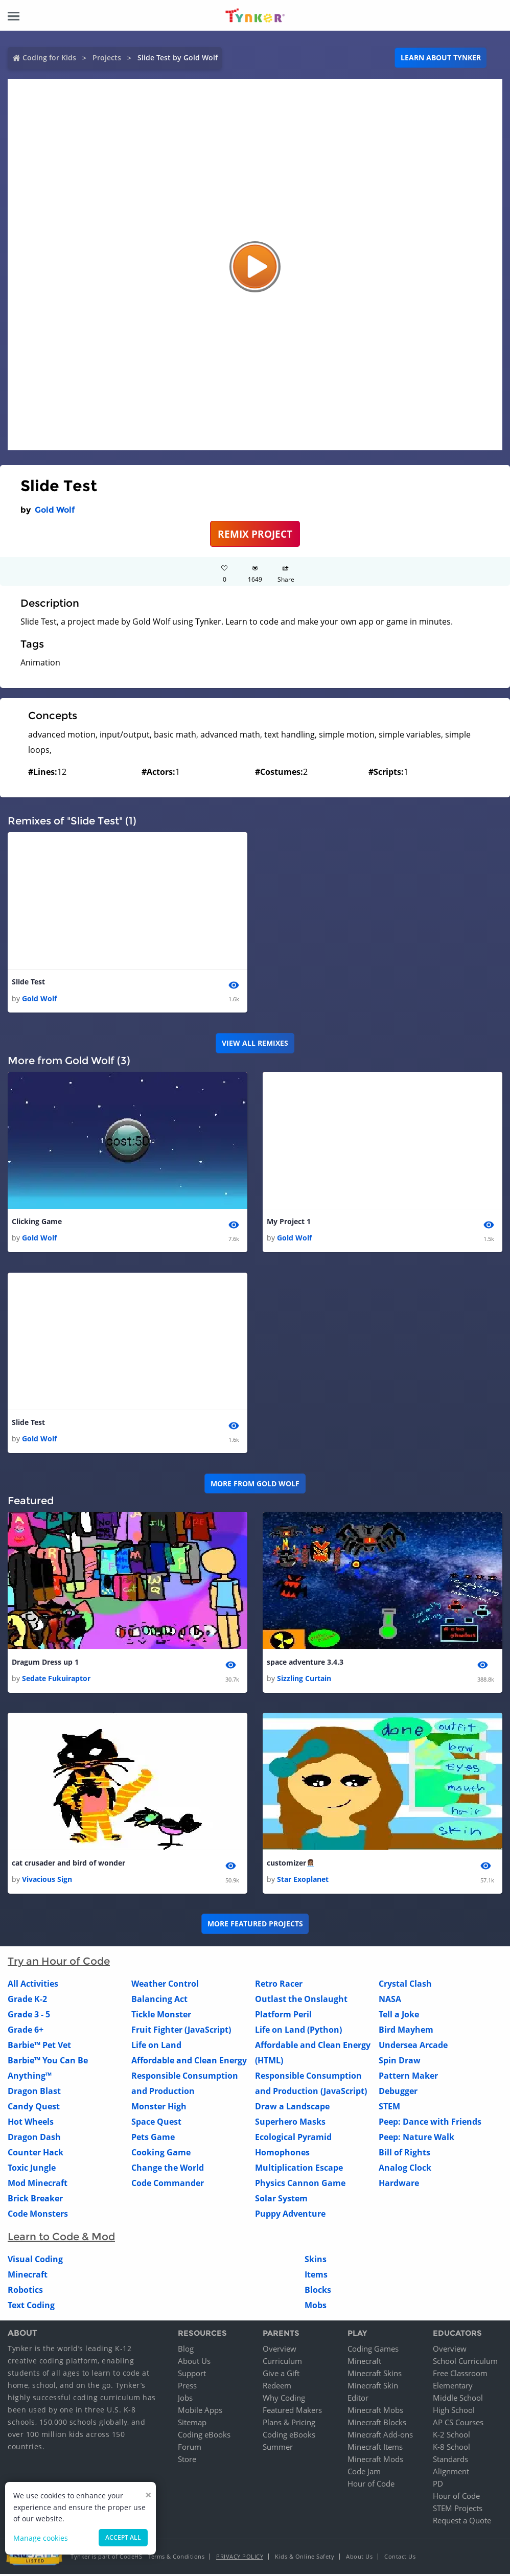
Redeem (277, 2387)
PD (438, 2485)
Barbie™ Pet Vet (39, 2047)
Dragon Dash (34, 2139)
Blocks (318, 2292)
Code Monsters (38, 2216)
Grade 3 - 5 (29, 2016)
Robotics (25, 2292)
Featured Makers (292, 2412)
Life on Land (156, 2047)
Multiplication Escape (299, 2170)
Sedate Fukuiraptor (56, 1680)
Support (192, 2375)
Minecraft (28, 2277)
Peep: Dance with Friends (430, 2124)
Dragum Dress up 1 (45, 1663)
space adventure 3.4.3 (305, 1663)
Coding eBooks (204, 2436)
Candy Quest (34, 2108)
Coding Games (373, 2350)
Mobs (316, 2307)
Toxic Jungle (32, 2170)
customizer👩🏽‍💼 (291, 1865)
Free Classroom (460, 2375)
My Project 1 (289, 1222)
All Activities (33, 1986)
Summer (278, 2449)
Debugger (398, 2093)
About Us (194, 2363)
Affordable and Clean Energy (189, 2062)
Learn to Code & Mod (61, 2239)
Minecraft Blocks (376, 2424)
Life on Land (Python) (298, 2032)
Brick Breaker (35, 2200)
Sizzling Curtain (304, 1680)
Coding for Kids (49, 57)
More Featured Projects (255, 1926)
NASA (390, 2001)
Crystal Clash (405, 1986)
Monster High (159, 2108)
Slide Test (28, 982)
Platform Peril (283, 2016)
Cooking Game (161, 2154)
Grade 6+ (25, 2032)
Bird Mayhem (406, 2032)
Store (187, 2461)
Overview (279, 2350)
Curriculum (282, 2363)
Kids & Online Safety (304, 2558)
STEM (389, 2108)
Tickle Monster (161, 2016)
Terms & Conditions (176, 2558)
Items (316, 2277)
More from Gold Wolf (255, 1484)
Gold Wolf (55, 510)
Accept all (123, 2537)
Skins (316, 2261)
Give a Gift (281, 2375)
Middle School (458, 2400)
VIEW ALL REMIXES (255, 1043)
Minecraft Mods (375, 2461)
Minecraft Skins (374, 2375)
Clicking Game (37, 1222)
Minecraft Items (375, 2449)
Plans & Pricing (289, 2424)
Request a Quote (462, 2522)
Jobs (185, 2400)
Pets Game (153, 2139)
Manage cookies (40, 2538)
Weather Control (165, 1986)
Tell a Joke (399, 2016)
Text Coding (31, 2307)
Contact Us (399, 2558)
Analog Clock (405, 2170)
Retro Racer (279, 1986)
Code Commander (167, 2185)
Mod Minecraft (37, 2185)
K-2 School (451, 2436)
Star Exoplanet (303, 1881)
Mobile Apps (200, 2412)
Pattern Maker (408, 2078)
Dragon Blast (34, 2093)
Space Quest (156, 2124)
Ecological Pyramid (293, 2139)
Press (187, 2387)
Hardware (399, 2185)
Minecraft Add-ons (380, 2436)
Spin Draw (400, 2062)
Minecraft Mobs (375, 2412)
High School (454, 2412)
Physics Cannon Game (300, 2185)
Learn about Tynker (441, 57)
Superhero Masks (290, 2124)
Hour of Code (371, 2485)
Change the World (167, 2170)
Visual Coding (35, 2261)
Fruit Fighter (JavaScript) (181, 2032)
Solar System (281, 2200)
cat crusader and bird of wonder (68, 1865)
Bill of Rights (404, 2154)
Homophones (282, 2154)
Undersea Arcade (413, 2047)
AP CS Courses (458, 2424)
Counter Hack (35, 2154)
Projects (106, 57)
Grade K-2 (27, 2001)
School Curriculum (465, 2363)
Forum (189, 2449)
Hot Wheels (31, 2124)
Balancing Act (159, 2001)
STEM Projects (457, 2510)
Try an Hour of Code (59, 1964)
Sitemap (192, 2424)
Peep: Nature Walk (416, 2139)
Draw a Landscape (292, 2108)
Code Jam (364, 2473)
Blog (186, 2350)
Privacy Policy (239, 2558)
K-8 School (451, 2449)
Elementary (453, 2387)
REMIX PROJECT (255, 533)
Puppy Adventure (290, 2216)
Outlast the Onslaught (301, 2001)
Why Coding (284, 2400)
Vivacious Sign (47, 1881)
